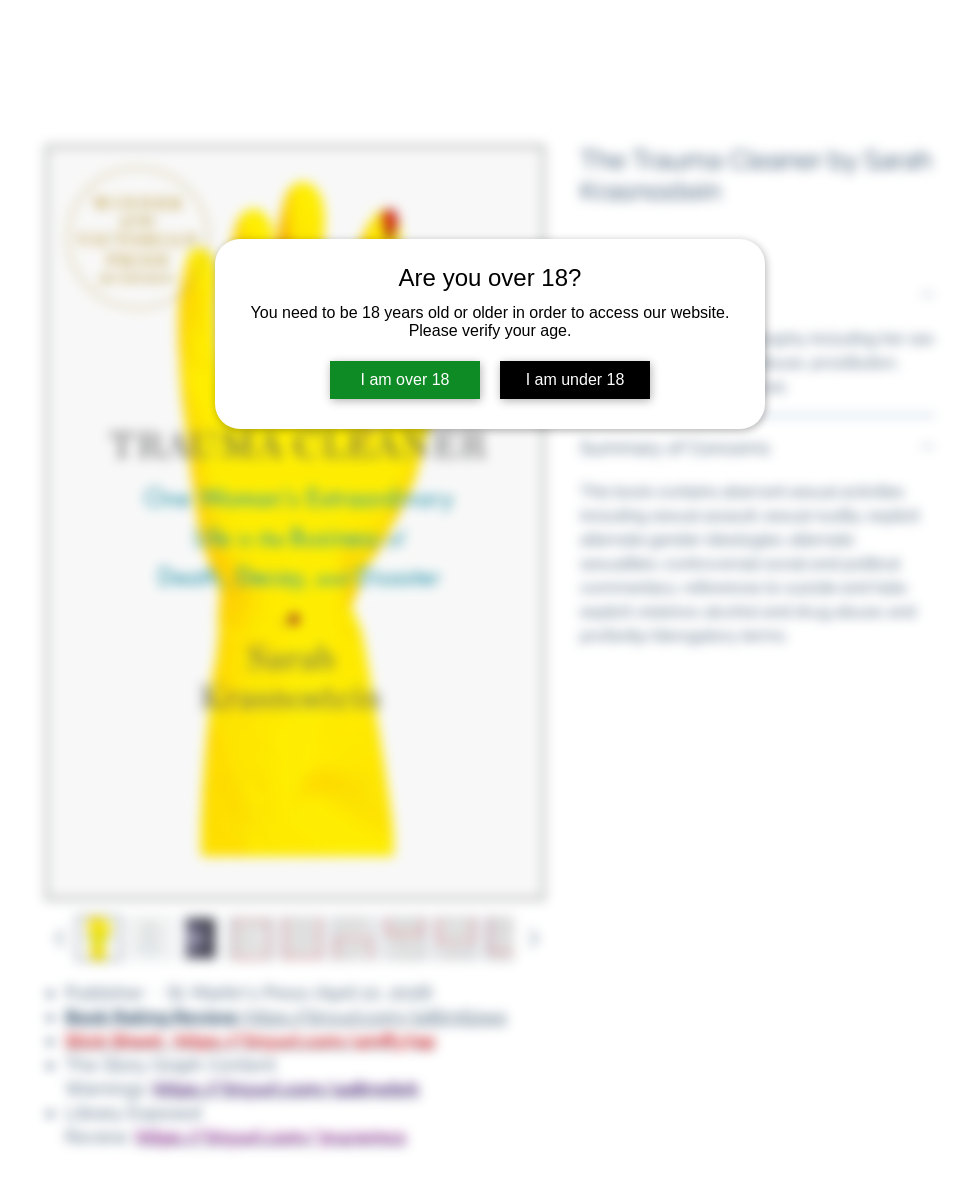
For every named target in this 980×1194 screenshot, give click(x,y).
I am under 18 (575, 379)
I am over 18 (405, 379)
